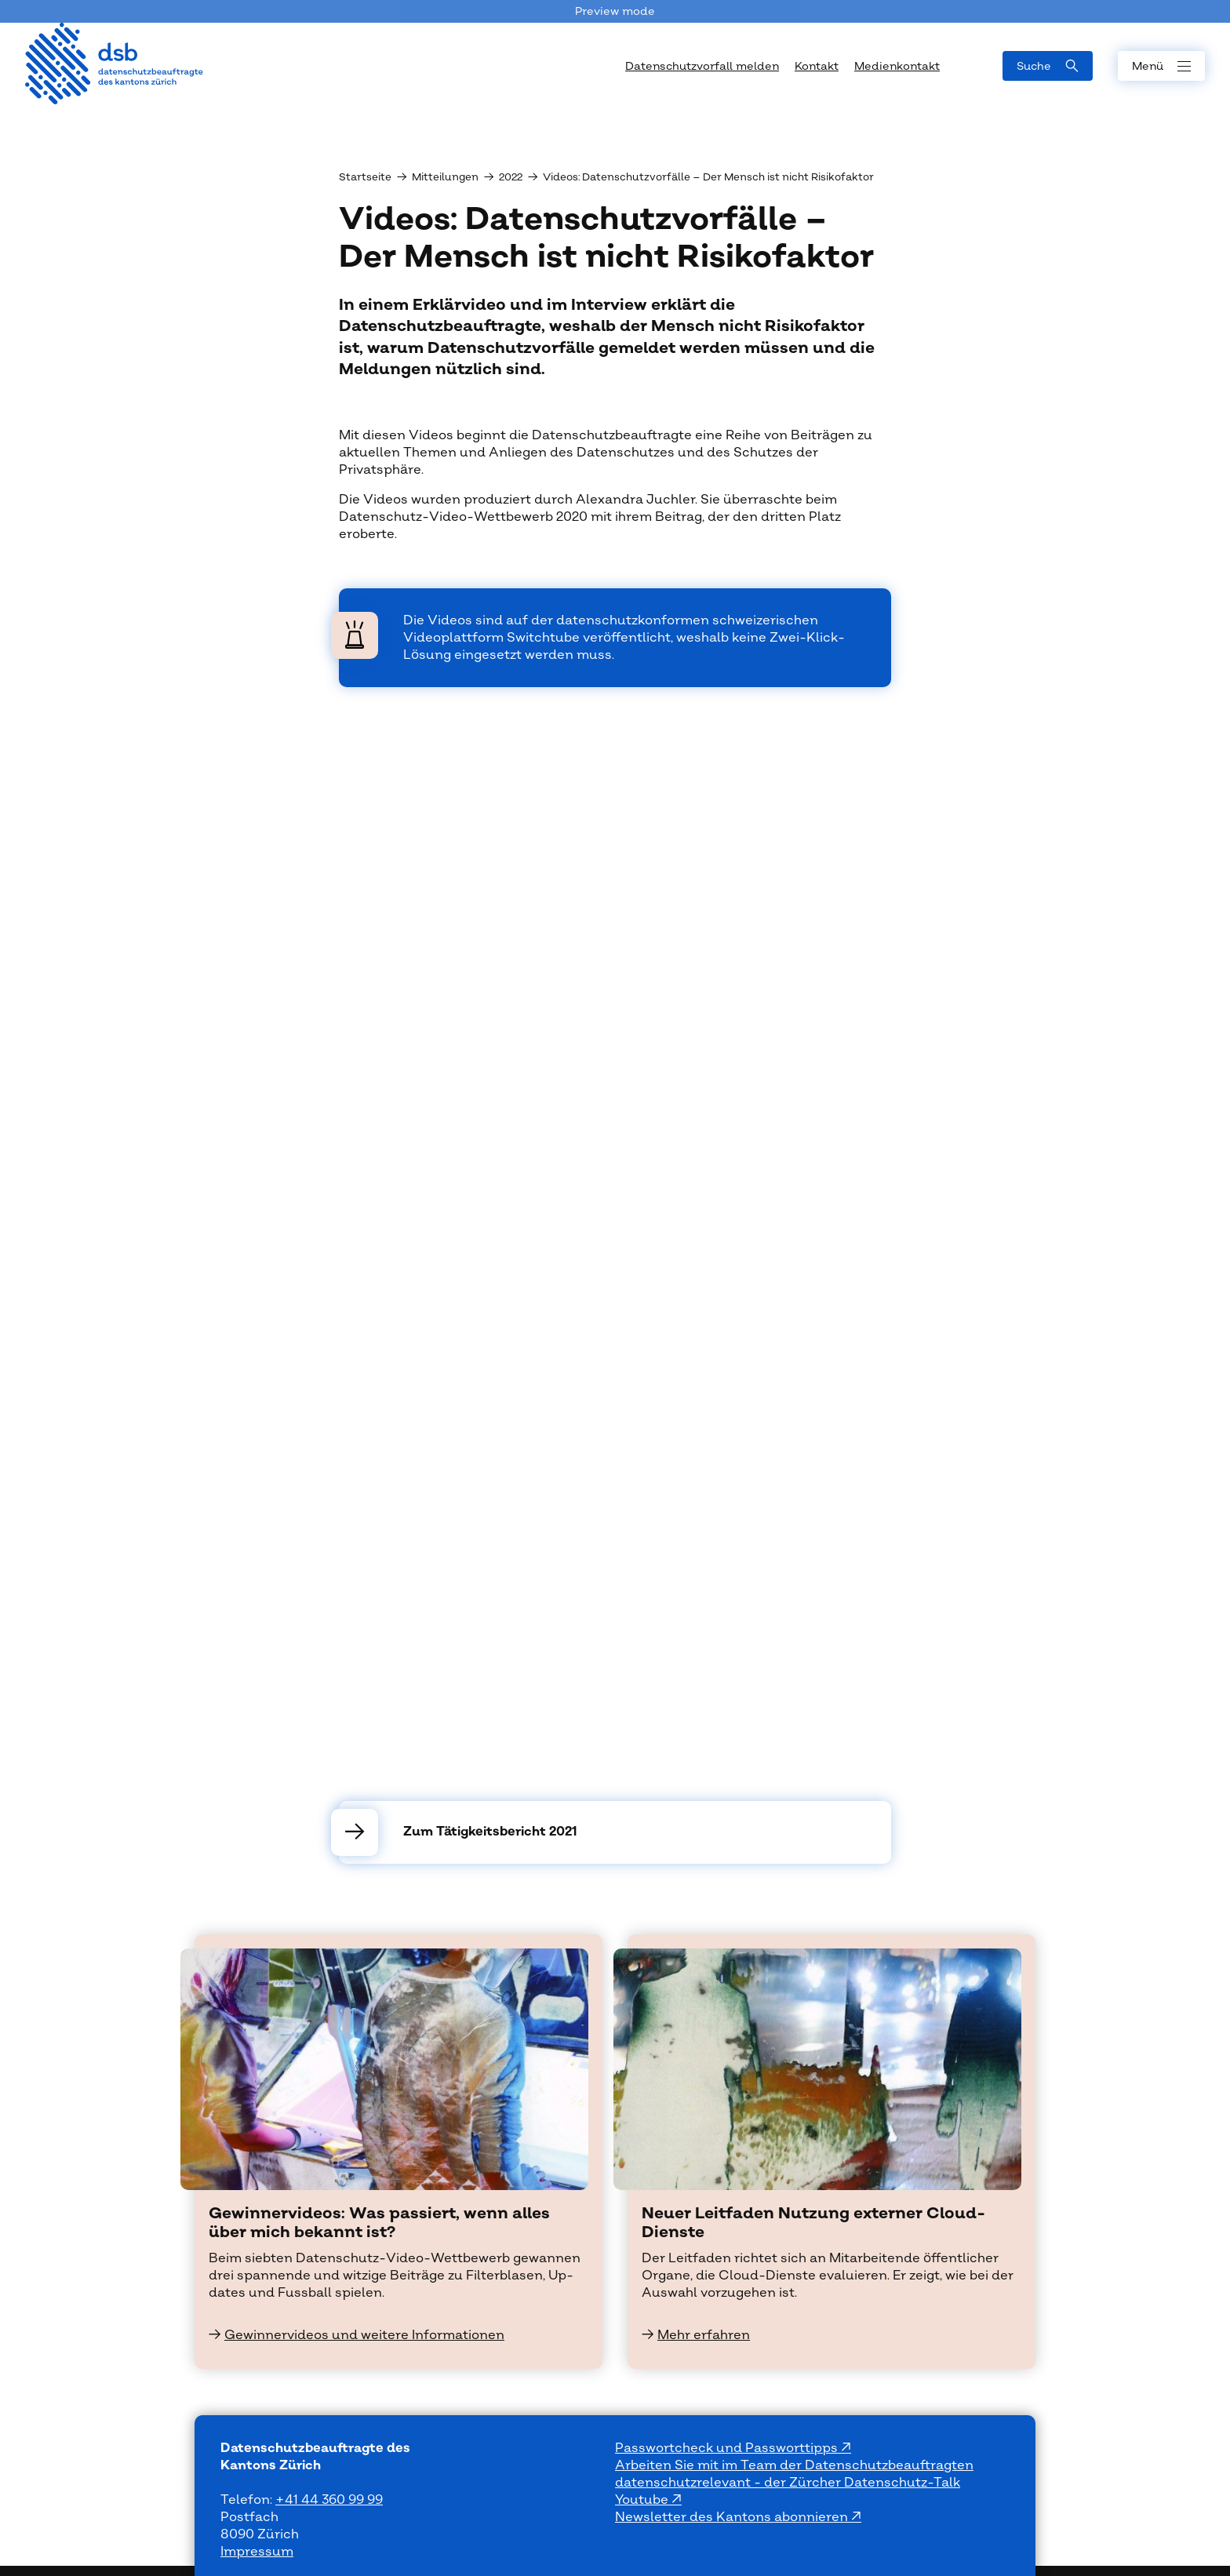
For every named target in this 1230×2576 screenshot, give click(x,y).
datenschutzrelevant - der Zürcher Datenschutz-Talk (787, 2482)
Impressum (256, 2552)
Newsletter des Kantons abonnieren (733, 2517)
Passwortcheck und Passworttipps (728, 2448)
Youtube (643, 2500)
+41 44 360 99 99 (329, 2500)
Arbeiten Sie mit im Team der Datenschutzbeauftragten (794, 2465)
